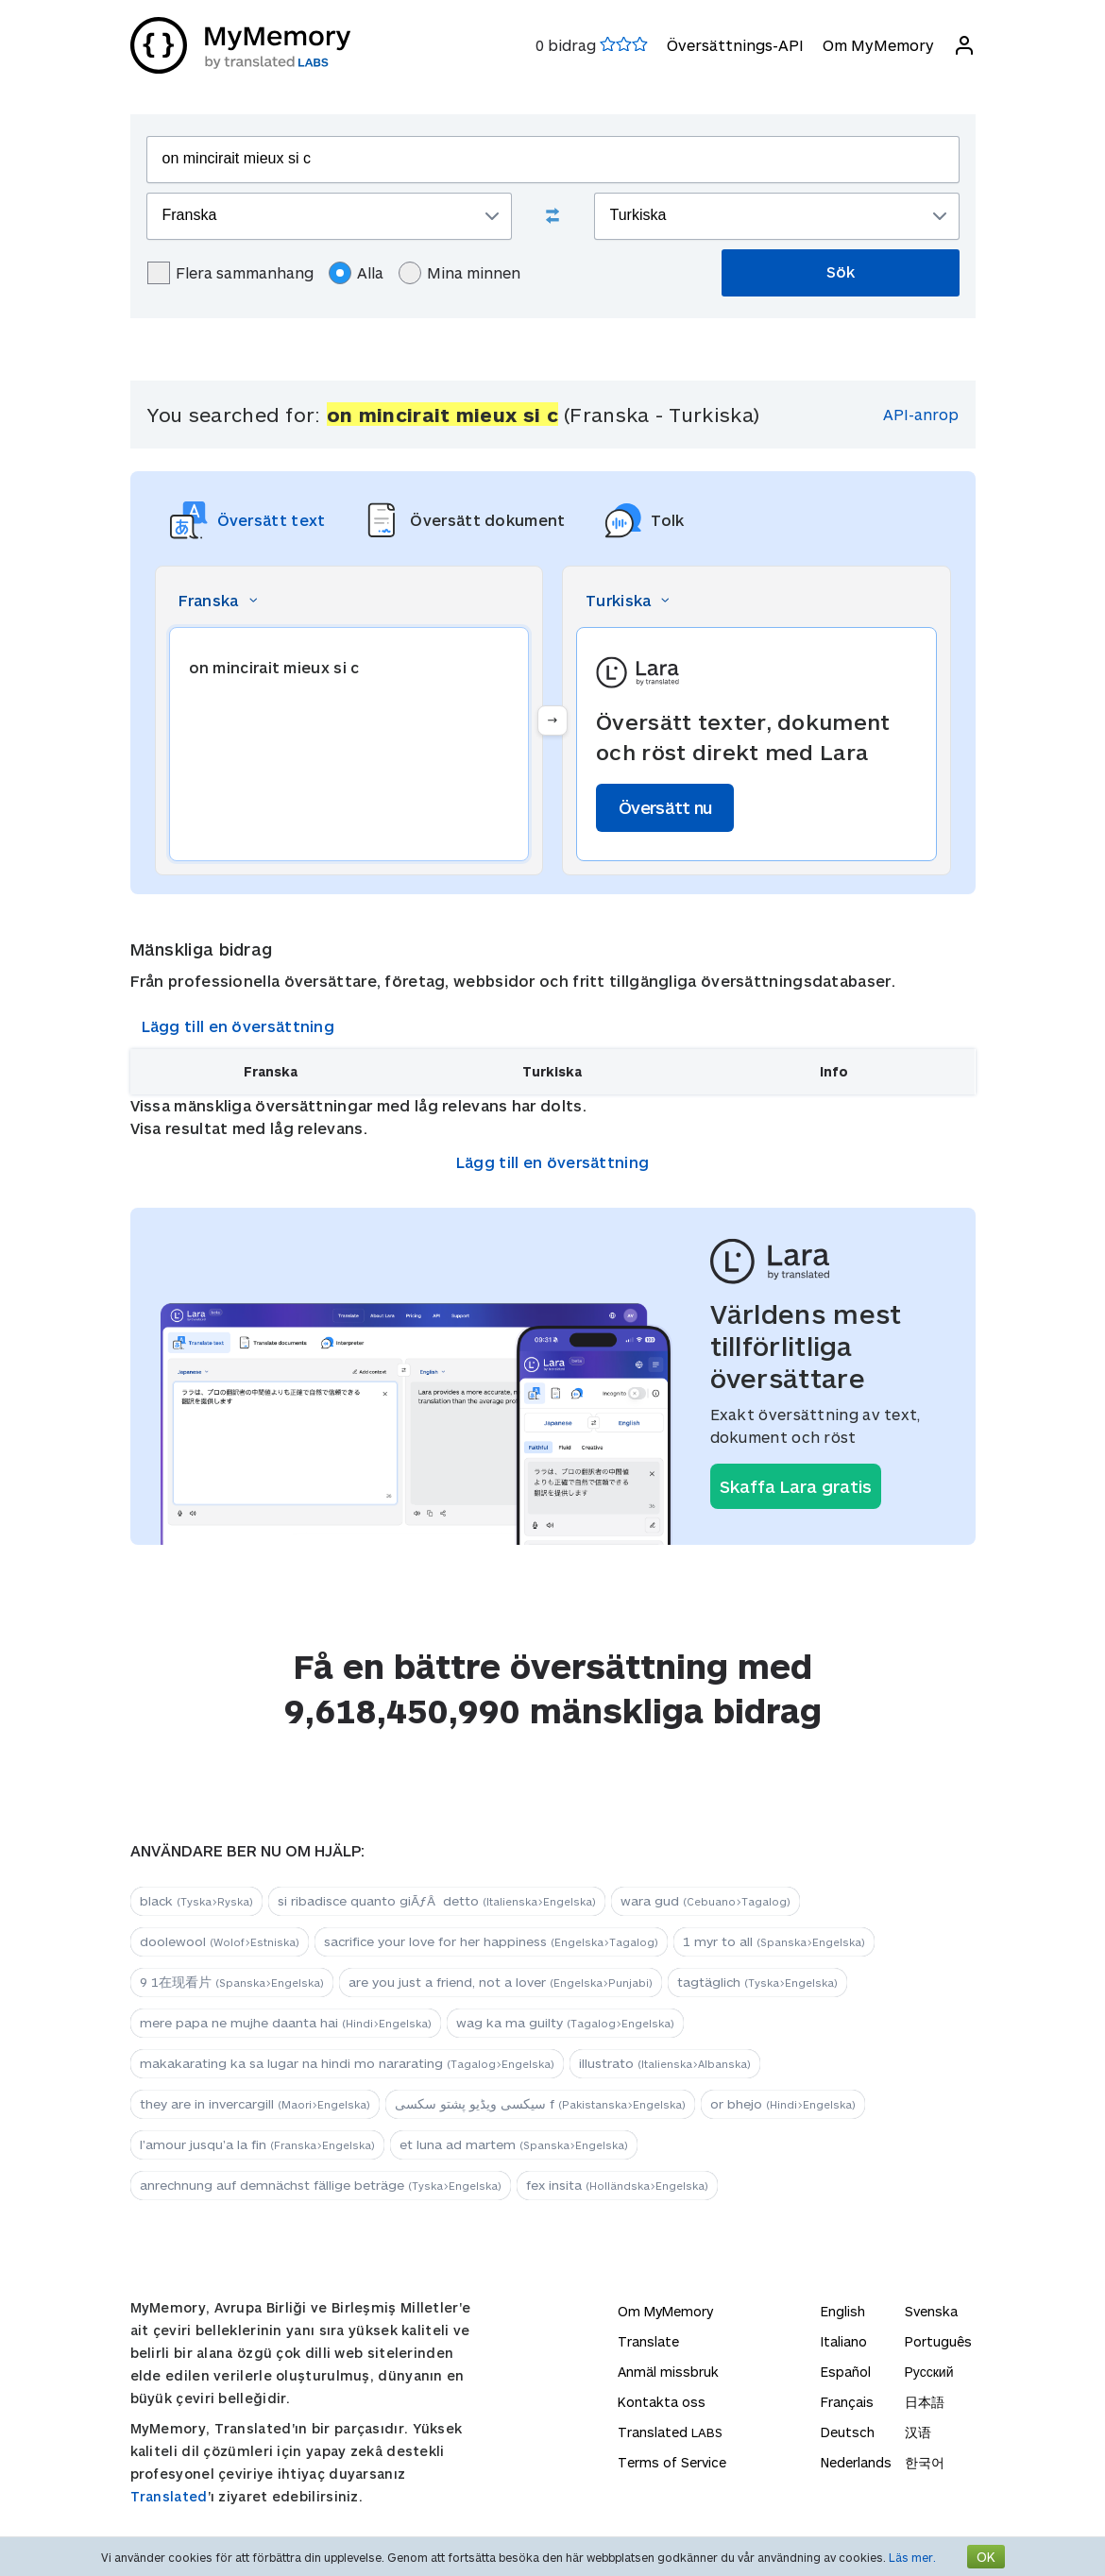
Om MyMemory (878, 45)
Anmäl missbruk (668, 2372)
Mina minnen (459, 273)
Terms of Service (672, 2462)
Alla (356, 273)
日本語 (924, 2402)
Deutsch (848, 2432)
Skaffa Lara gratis (796, 1486)
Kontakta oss (662, 2402)
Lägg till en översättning (238, 1026)
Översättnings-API (735, 45)
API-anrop (921, 414)
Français (847, 2402)
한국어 (924, 2462)
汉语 (918, 2432)
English (843, 2311)
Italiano (844, 2341)
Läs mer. (912, 2557)
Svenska (931, 2311)
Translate (648, 2341)
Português (938, 2341)
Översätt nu (665, 807)
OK (986, 2557)
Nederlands (856, 2462)
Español (846, 2372)
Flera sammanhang (230, 273)
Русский (929, 2372)
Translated (169, 2496)
